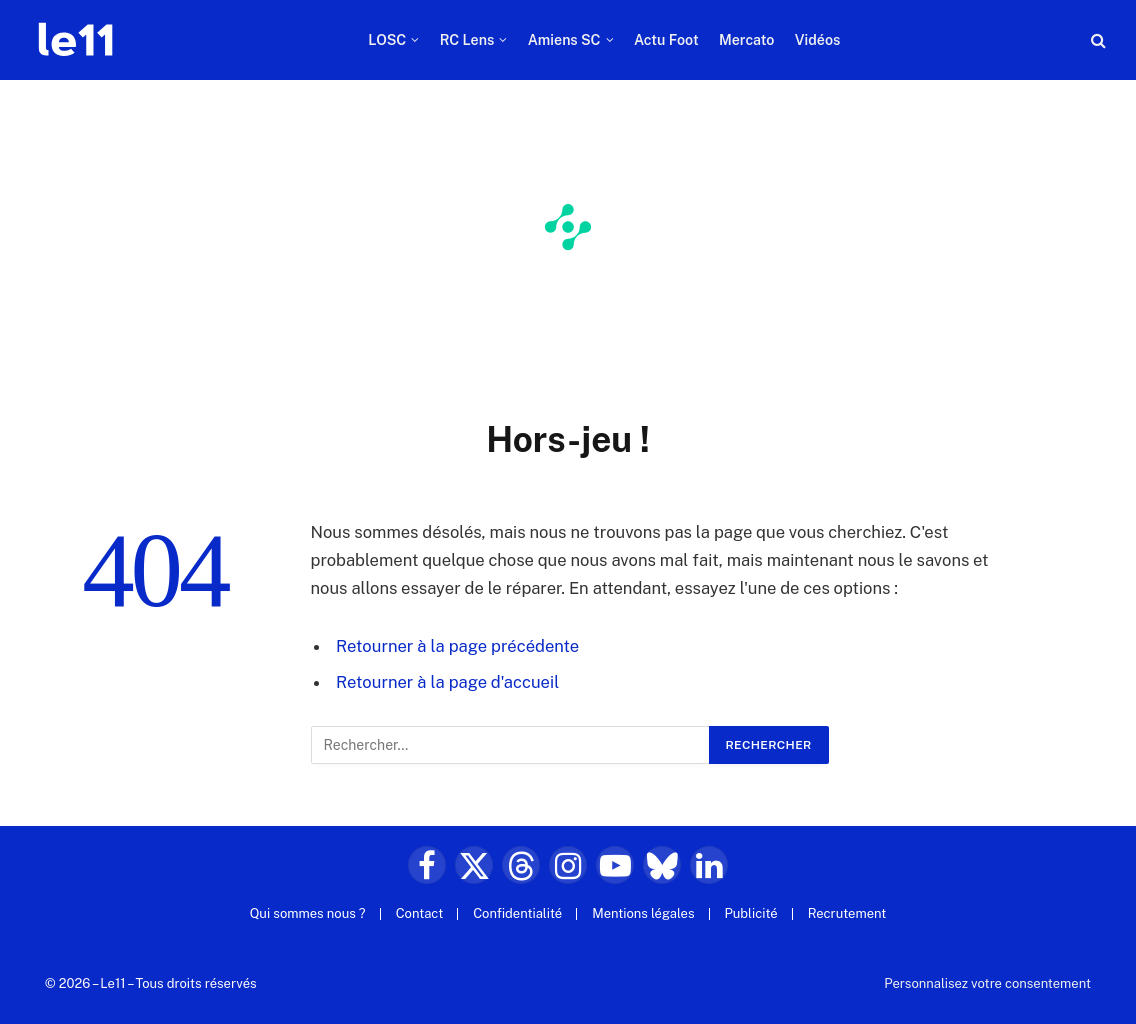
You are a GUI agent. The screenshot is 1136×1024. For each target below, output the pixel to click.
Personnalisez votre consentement (987, 983)
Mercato (746, 40)
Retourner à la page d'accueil (447, 682)
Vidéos (818, 40)
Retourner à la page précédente (457, 646)
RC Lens (467, 40)
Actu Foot (666, 40)
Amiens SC (564, 40)
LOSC (387, 40)
